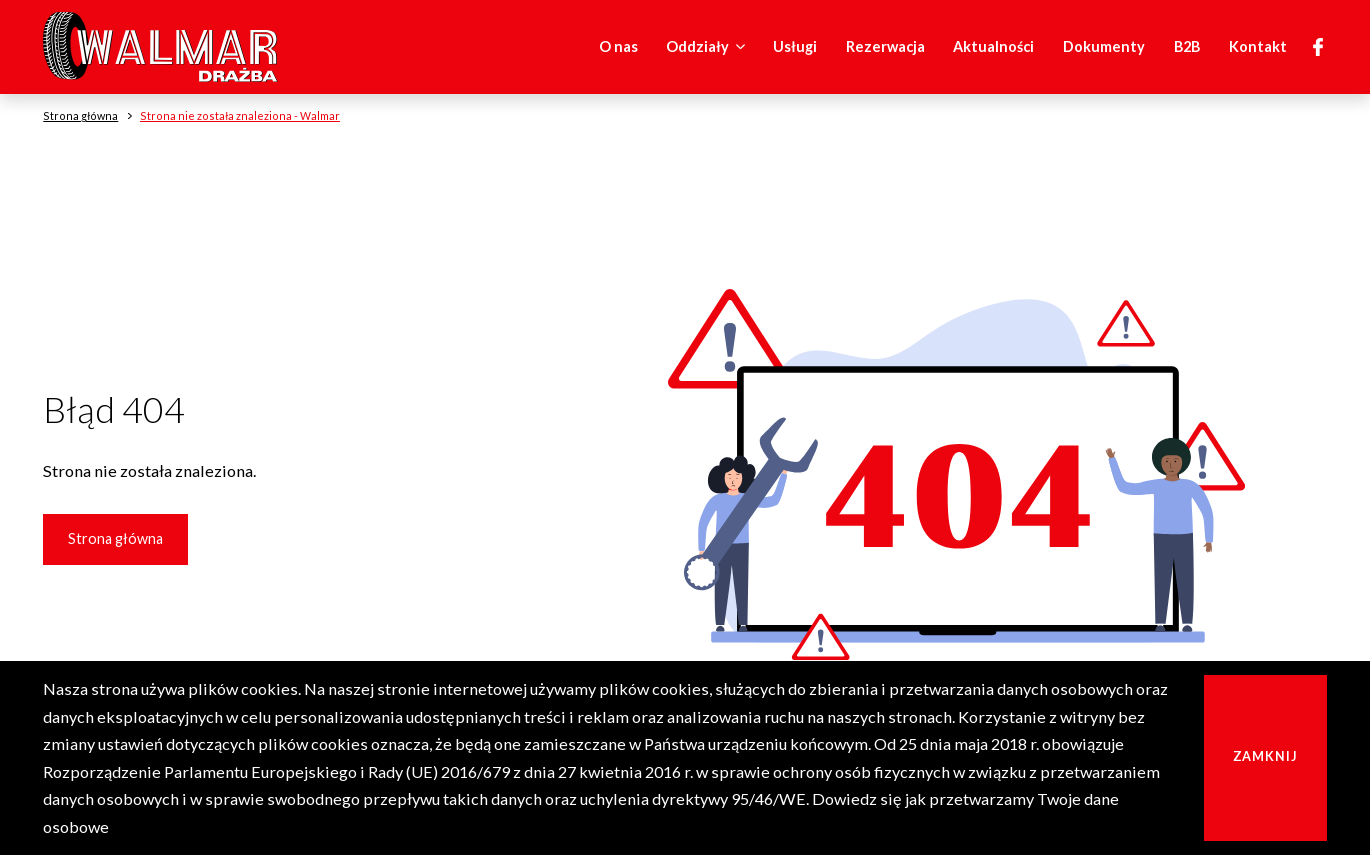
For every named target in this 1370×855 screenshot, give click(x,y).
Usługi (795, 46)
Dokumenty (1104, 46)
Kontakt (1258, 46)
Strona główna (115, 538)
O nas (618, 46)
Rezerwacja (885, 46)
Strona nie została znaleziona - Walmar (240, 115)
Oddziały (708, 47)
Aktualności (993, 46)
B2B (1187, 46)
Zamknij (1265, 756)
